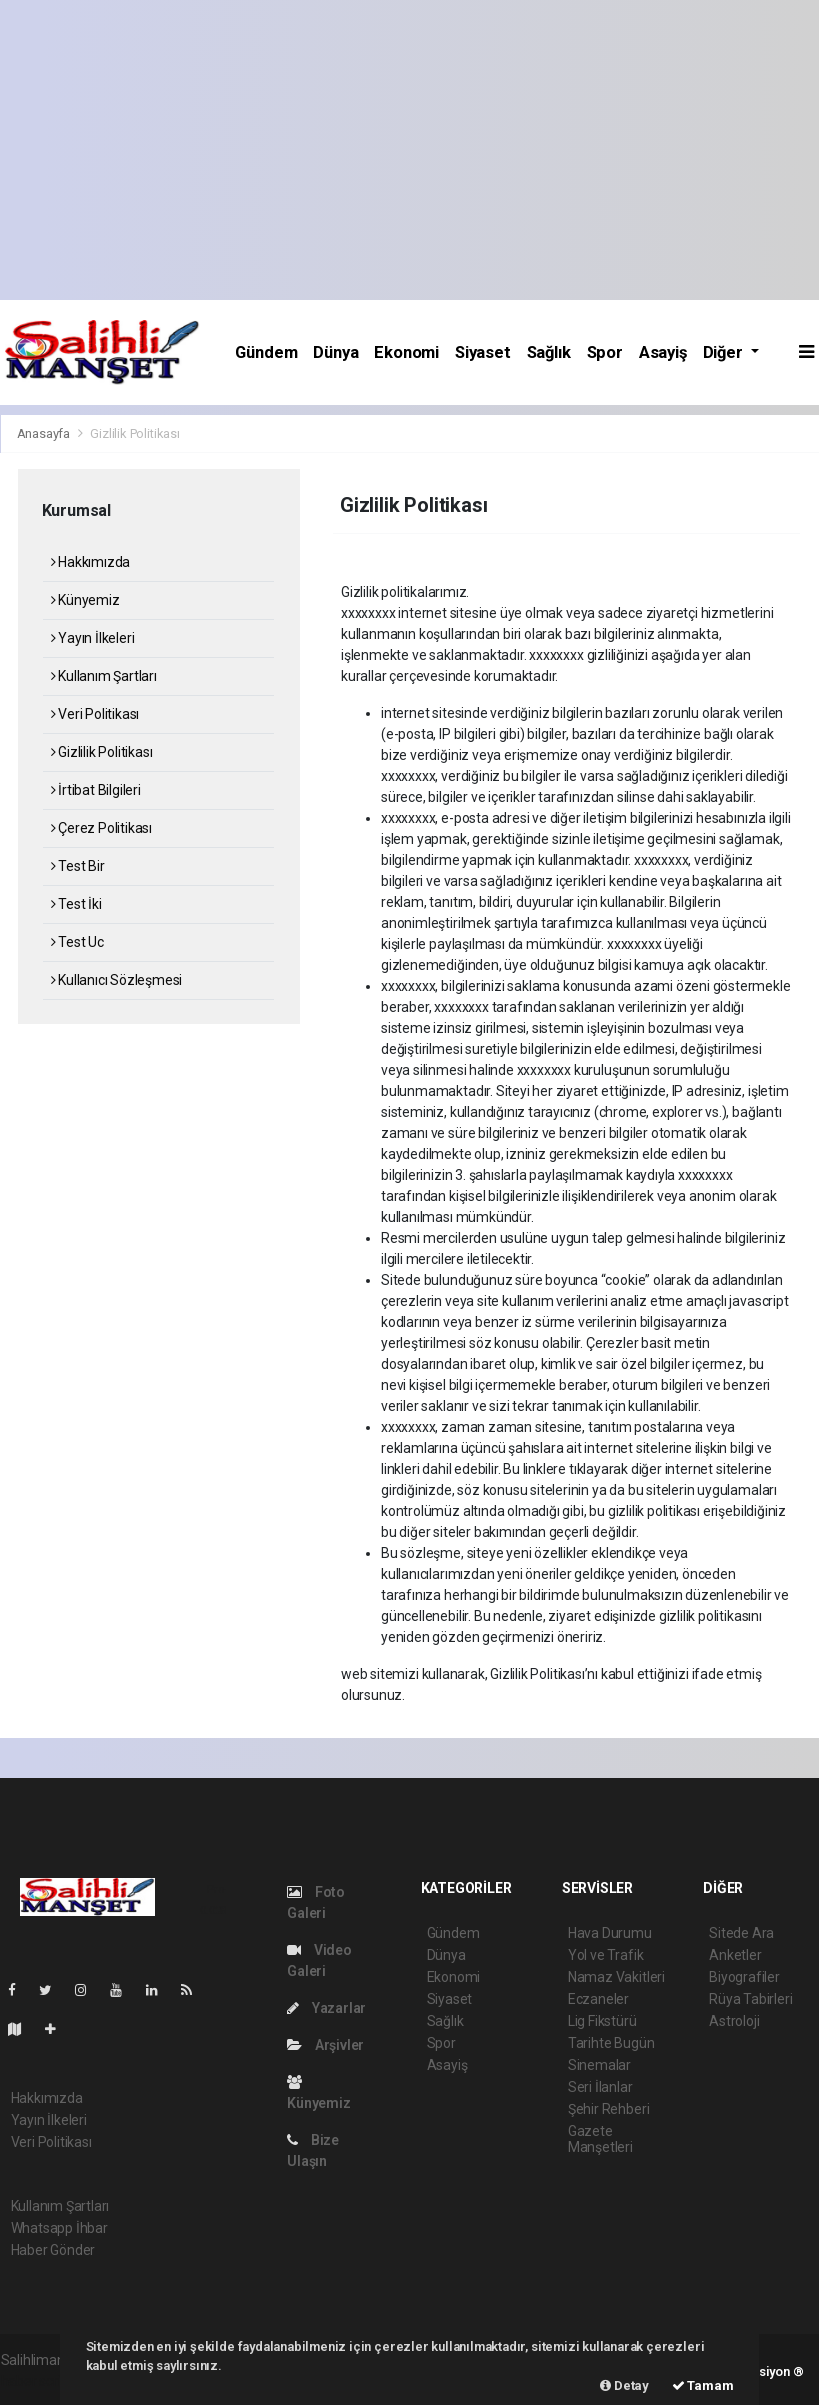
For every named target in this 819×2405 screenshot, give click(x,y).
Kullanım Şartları (104, 676)
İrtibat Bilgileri (96, 790)
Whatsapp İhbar (59, 2228)
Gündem (266, 352)
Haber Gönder (53, 2250)
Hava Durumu (610, 1933)
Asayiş (663, 352)
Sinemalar (599, 2065)
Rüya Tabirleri (750, 1999)
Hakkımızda (91, 562)
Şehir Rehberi (609, 2109)
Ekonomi (406, 352)
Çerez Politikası (102, 828)
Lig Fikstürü (602, 2021)
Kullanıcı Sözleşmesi (117, 980)
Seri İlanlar (600, 2087)
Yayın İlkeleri (93, 638)
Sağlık (549, 352)
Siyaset (483, 352)
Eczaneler (598, 1999)
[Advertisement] (409, 150)
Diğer (725, 352)
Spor (605, 352)
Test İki (76, 904)
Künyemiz (85, 600)
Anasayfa (45, 433)
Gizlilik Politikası (134, 433)
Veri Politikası (95, 714)
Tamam (703, 2385)
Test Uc (77, 942)
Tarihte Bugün (611, 2043)
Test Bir (78, 866)
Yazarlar (326, 2008)
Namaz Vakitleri (616, 1977)
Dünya (335, 352)
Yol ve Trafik (606, 1955)
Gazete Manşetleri (600, 2139)
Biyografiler (744, 1977)
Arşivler (325, 2045)
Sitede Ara (741, 1933)
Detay (624, 2385)
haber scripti (39, 2381)
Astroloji (734, 2021)
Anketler (735, 1955)
